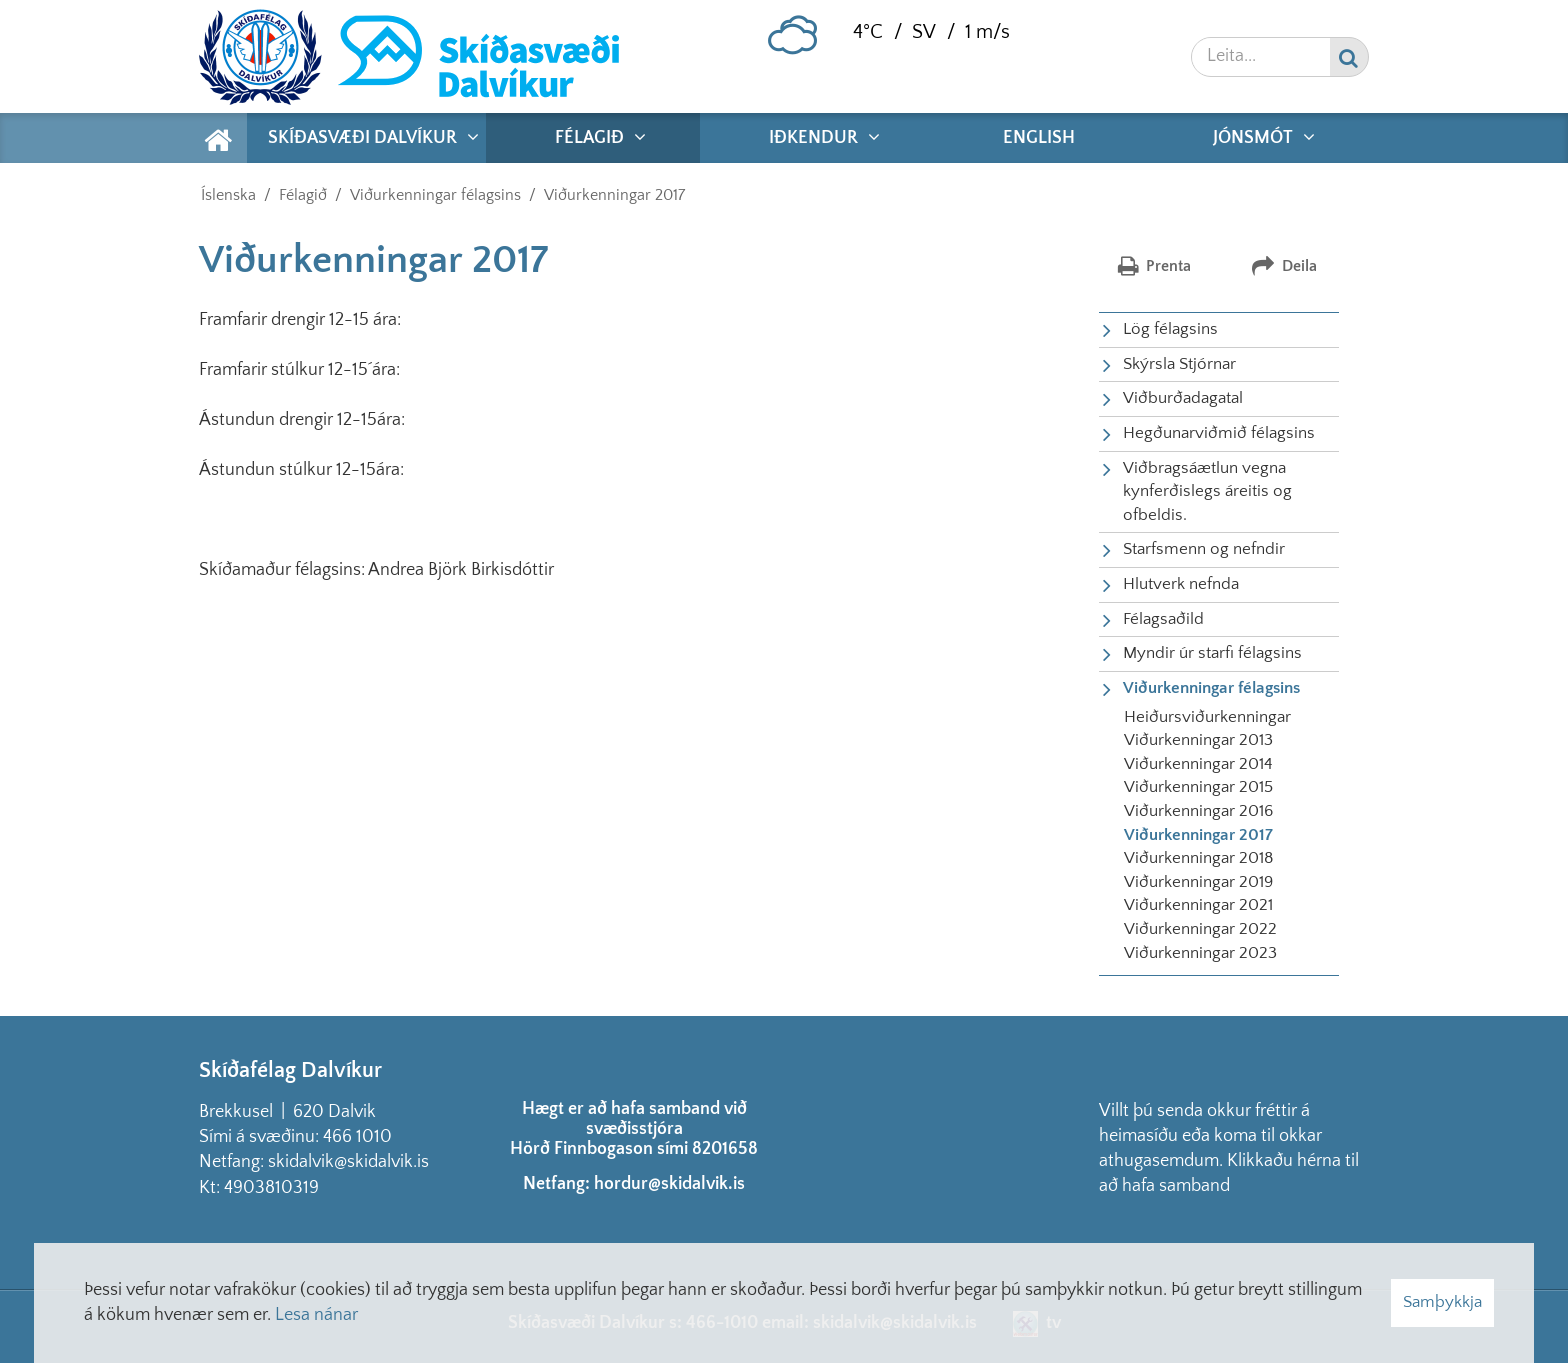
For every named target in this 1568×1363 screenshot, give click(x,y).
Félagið (303, 195)
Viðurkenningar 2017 (614, 195)
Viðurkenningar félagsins (435, 195)
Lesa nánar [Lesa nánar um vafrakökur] (316, 1315)
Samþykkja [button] (1442, 1302)
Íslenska (228, 195)
